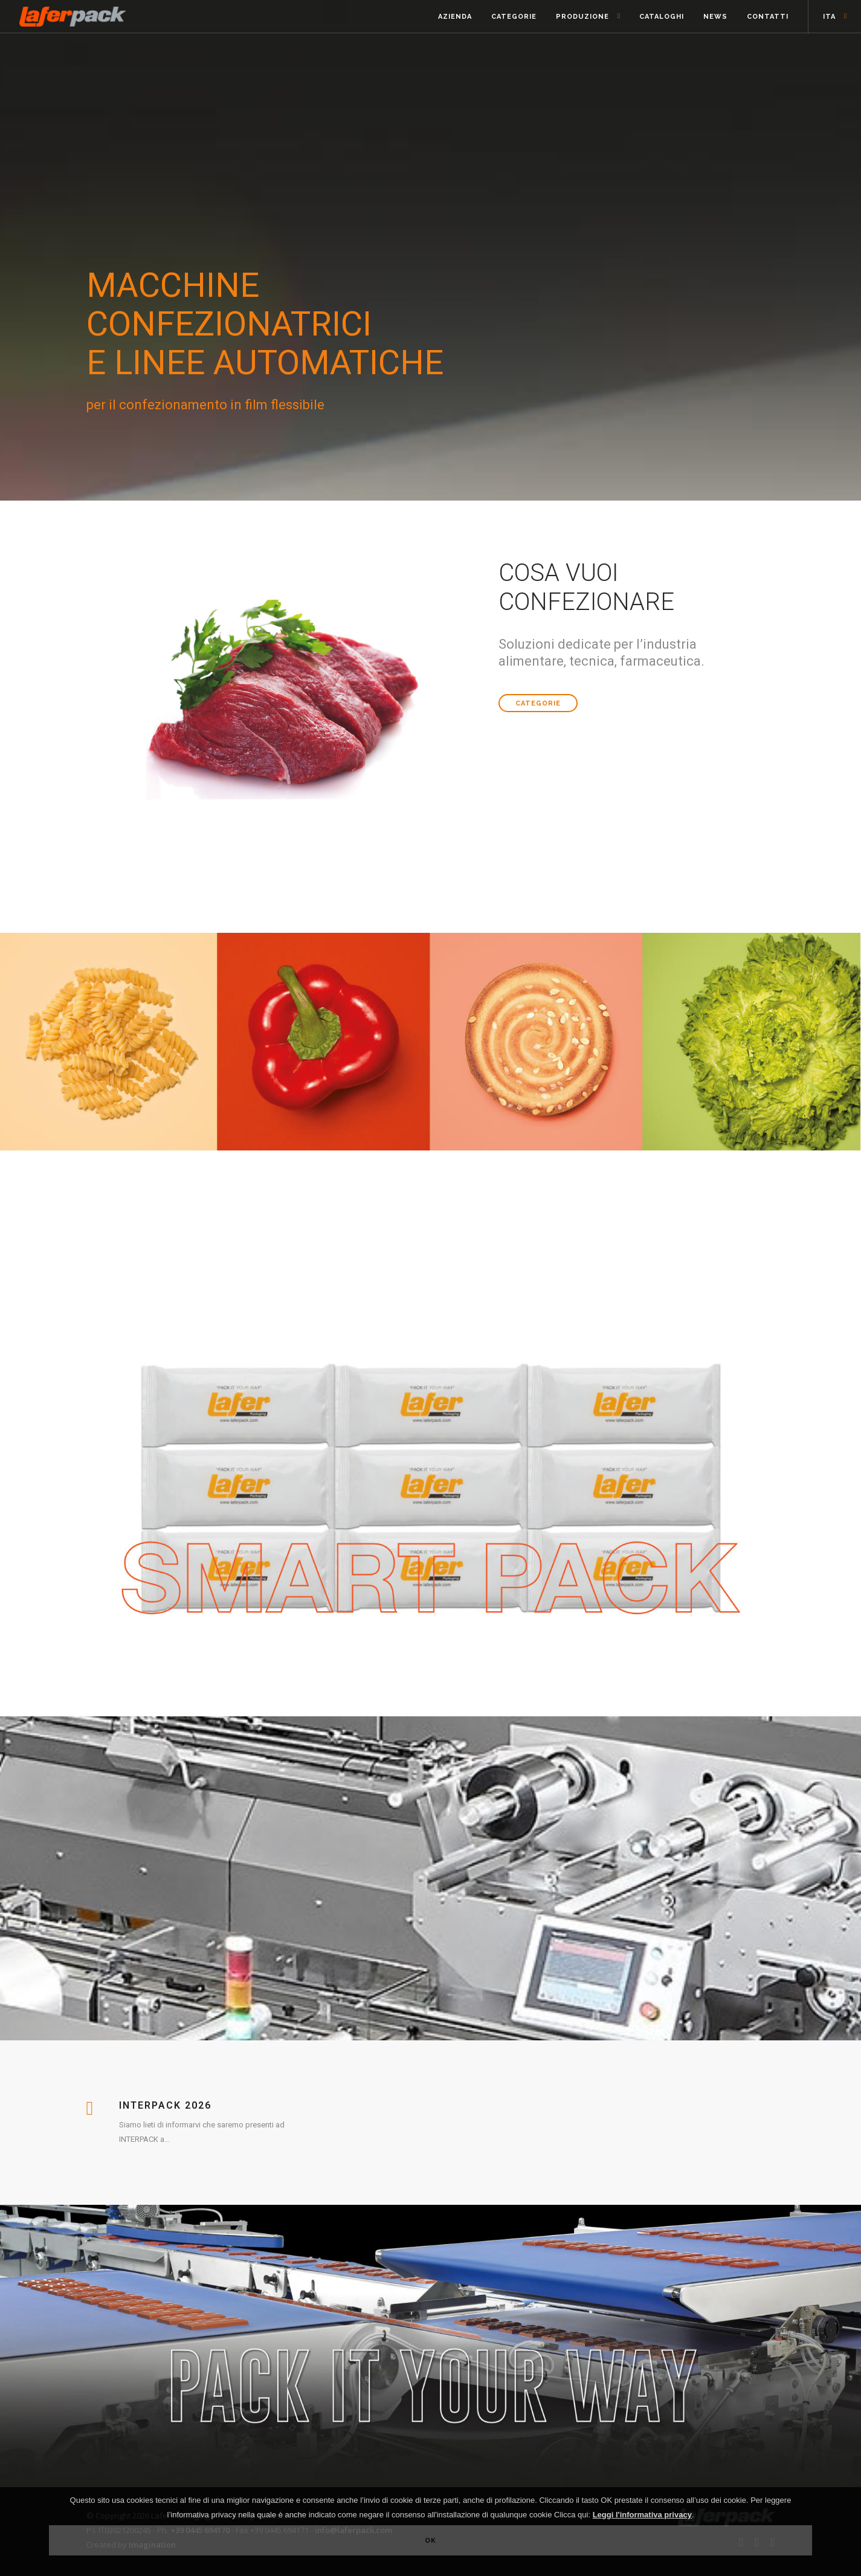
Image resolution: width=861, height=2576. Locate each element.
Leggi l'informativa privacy (642, 2514)
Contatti (767, 17)
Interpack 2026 (165, 2105)
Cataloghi (661, 17)
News (715, 17)
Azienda (455, 17)
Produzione (582, 17)
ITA (829, 17)
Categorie (514, 17)
